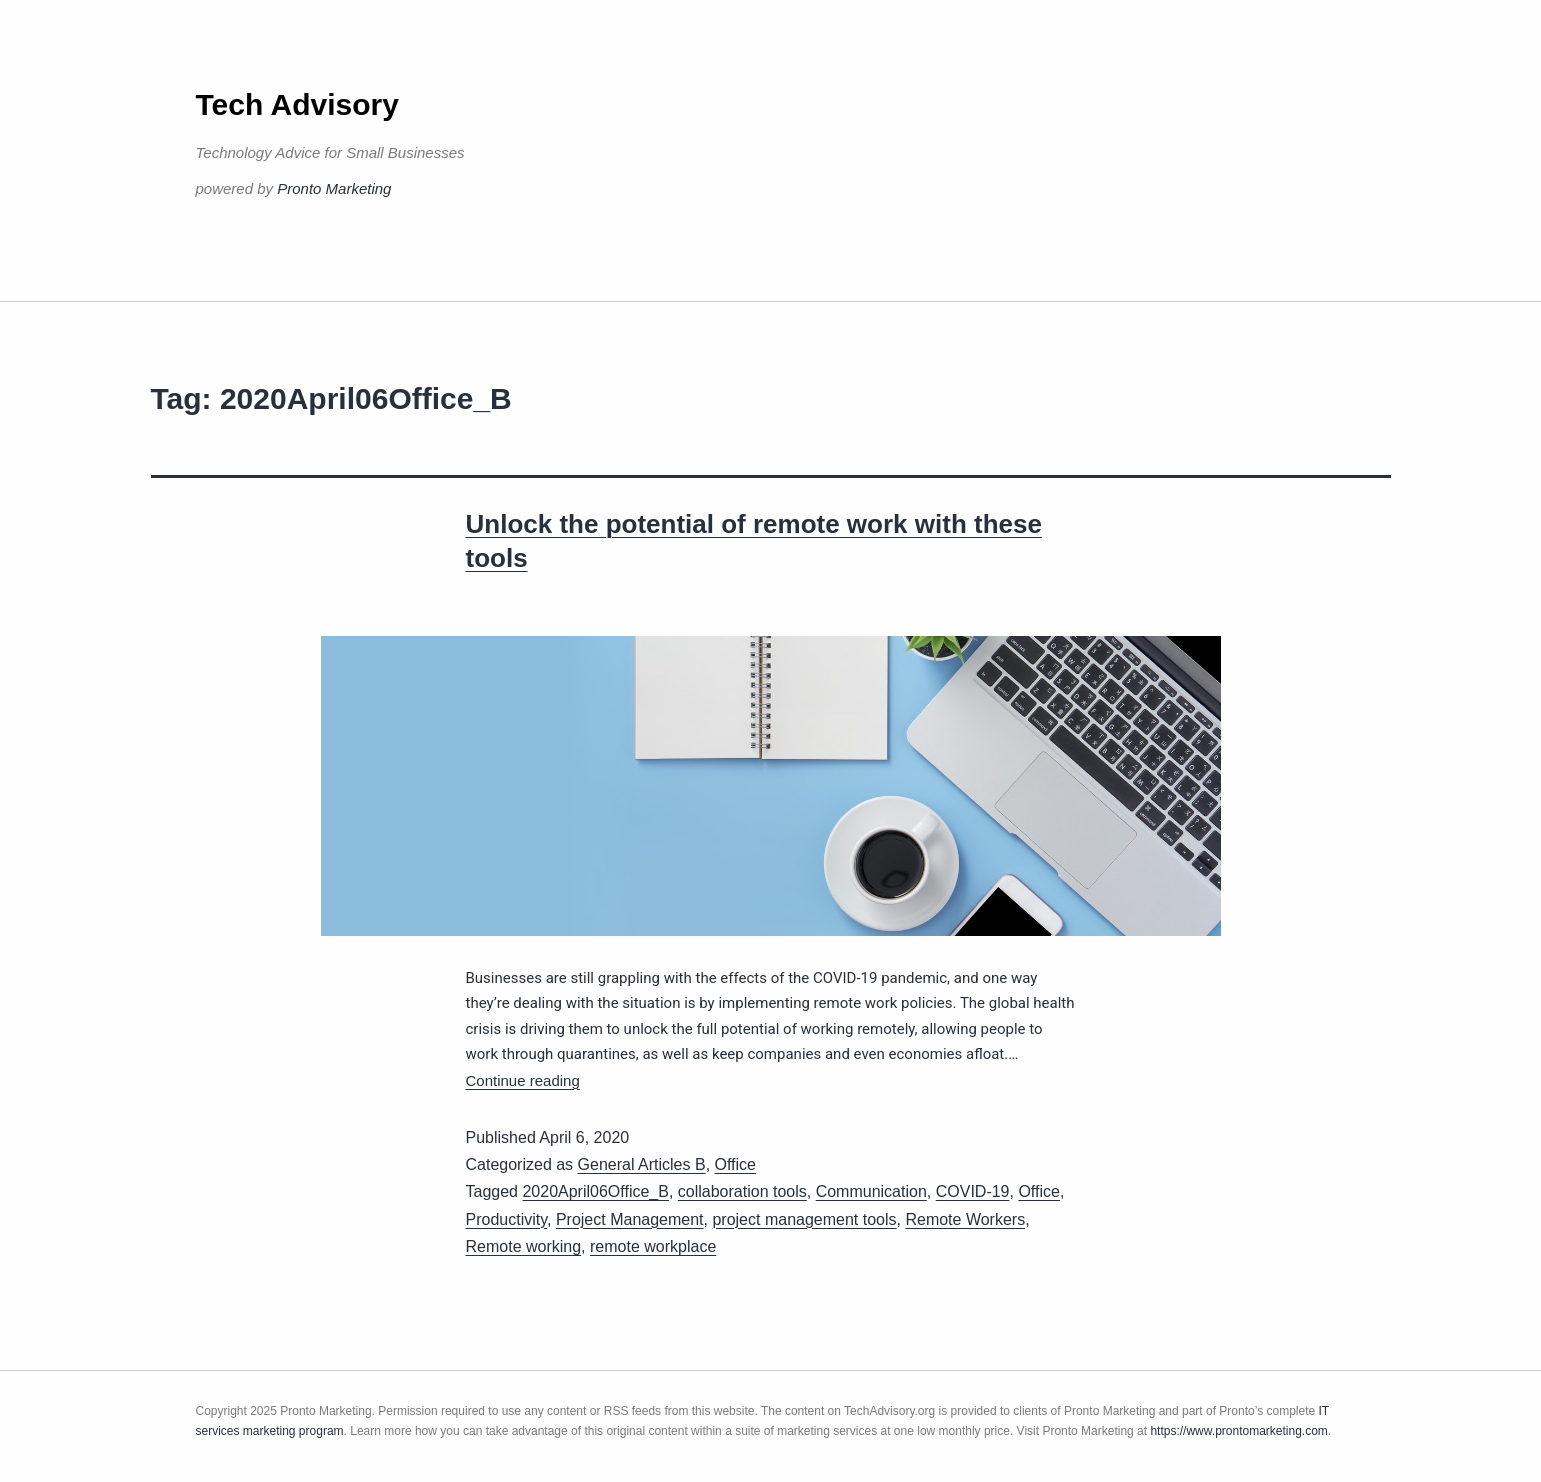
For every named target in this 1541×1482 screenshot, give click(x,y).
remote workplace (653, 1246)
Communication (871, 1191)
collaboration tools (742, 1191)
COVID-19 (973, 1191)
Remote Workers (965, 1219)
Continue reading (523, 1080)
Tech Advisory (297, 104)
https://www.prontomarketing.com (1238, 1431)
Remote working (524, 1246)
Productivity (507, 1219)
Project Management (630, 1219)
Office (736, 1164)
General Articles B (642, 1164)
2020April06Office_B (595, 1191)
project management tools (804, 1219)
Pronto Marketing (334, 188)
